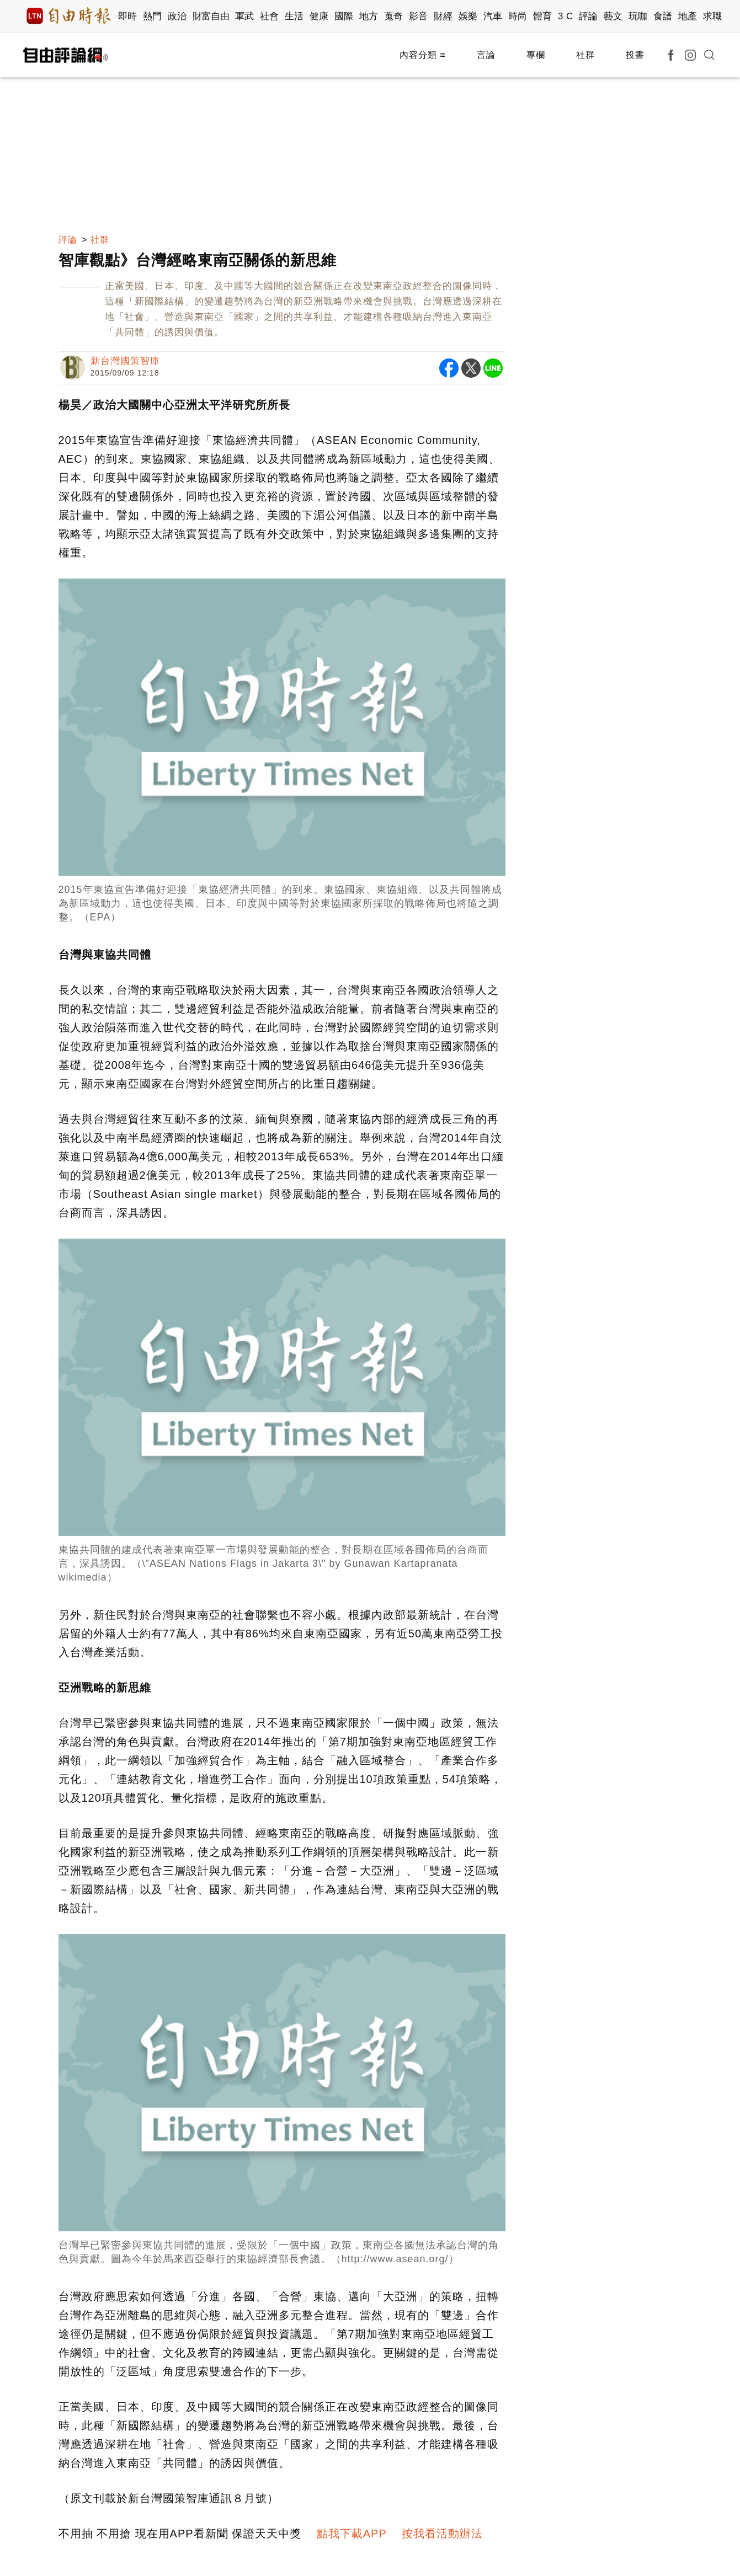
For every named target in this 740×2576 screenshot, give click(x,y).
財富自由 (211, 16)
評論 (588, 16)
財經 (443, 16)
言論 (486, 55)
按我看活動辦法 (442, 2533)
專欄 (535, 55)
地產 (688, 16)
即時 (127, 16)
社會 (269, 16)
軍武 (244, 16)
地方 (369, 16)
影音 (418, 16)
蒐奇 (393, 16)
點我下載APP (352, 2533)
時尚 (518, 16)
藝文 (613, 16)
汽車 (493, 16)
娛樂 (468, 16)
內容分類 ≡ (423, 55)
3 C (565, 16)
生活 (294, 16)
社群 (585, 55)
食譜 (663, 16)
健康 (319, 16)
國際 (344, 16)
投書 (635, 55)
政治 (177, 16)
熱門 (152, 16)
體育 (542, 16)
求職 (712, 16)
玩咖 (638, 16)
